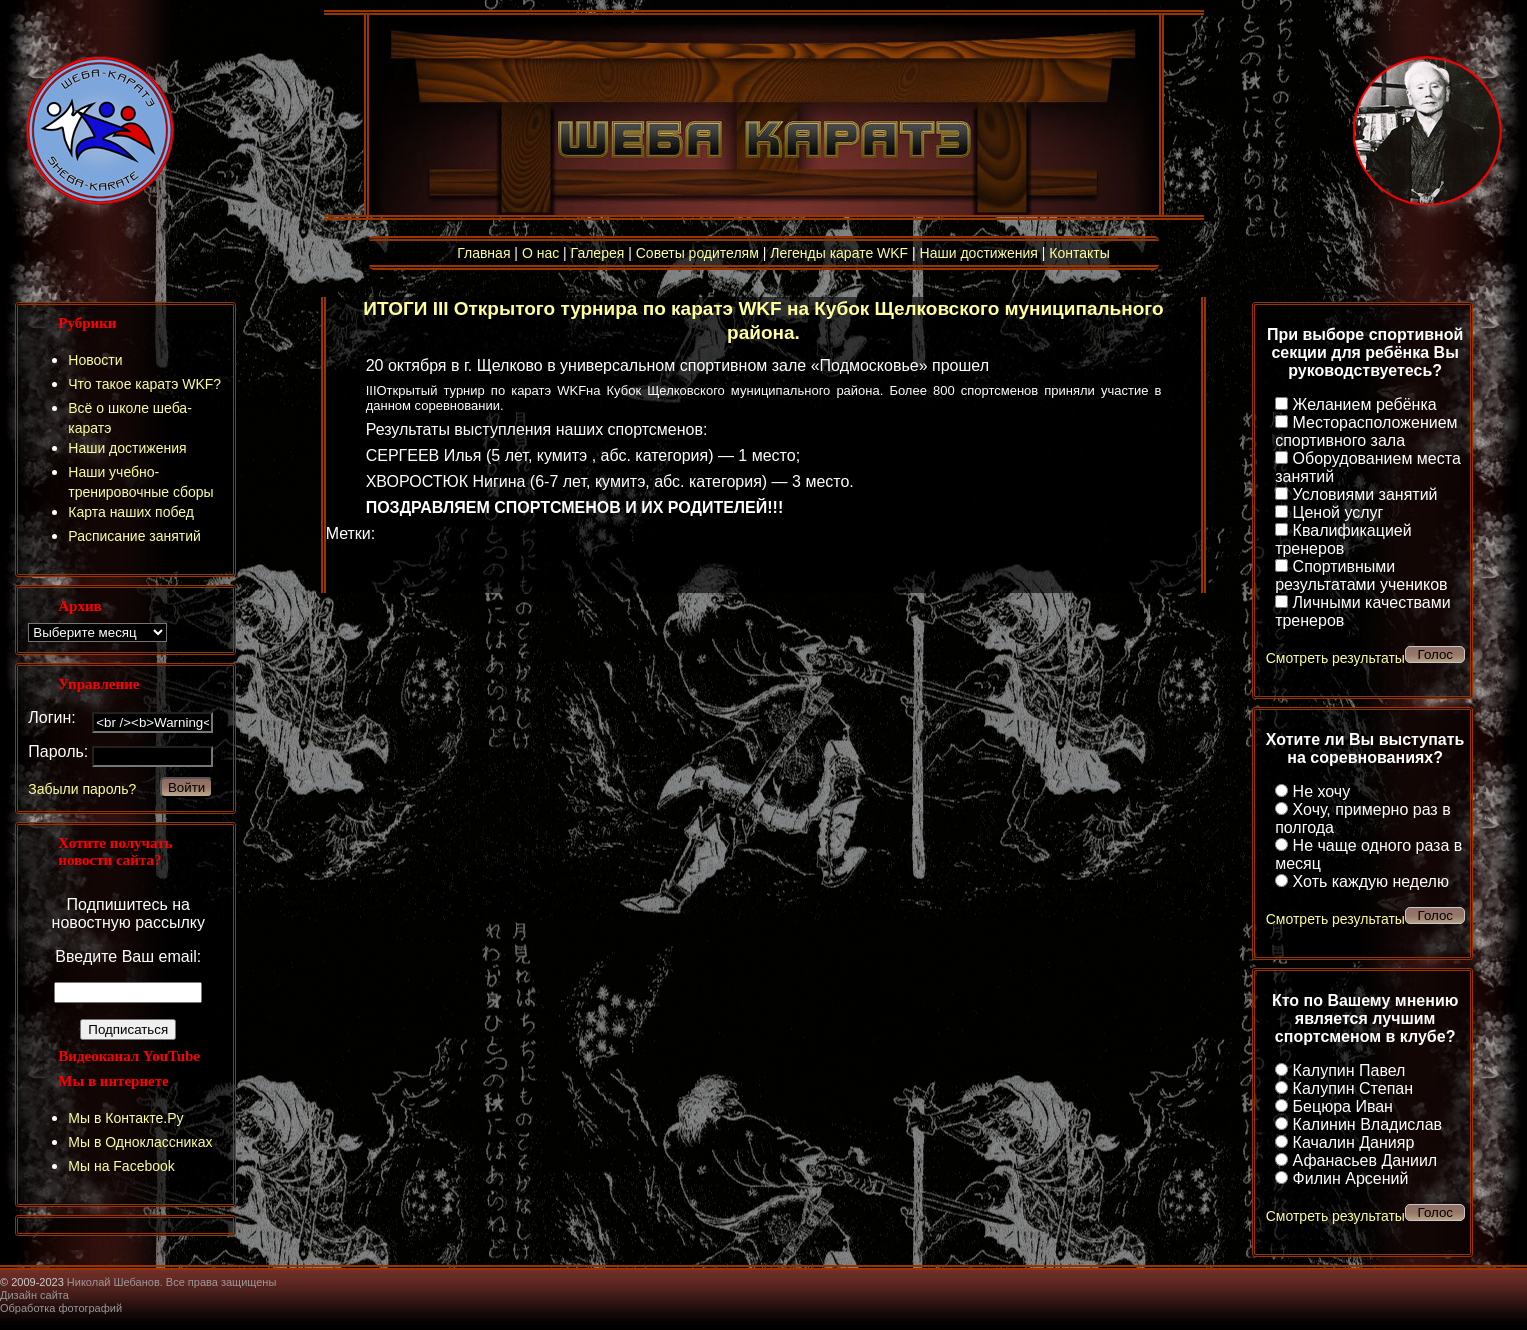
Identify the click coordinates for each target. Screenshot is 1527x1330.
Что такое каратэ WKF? (144, 384)
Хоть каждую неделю (1371, 881)
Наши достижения (979, 253)
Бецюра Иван (1343, 1106)
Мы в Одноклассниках (140, 1142)
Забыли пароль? (82, 789)
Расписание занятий (134, 536)
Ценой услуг (1338, 512)
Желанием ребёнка (1365, 404)
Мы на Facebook (121, 1166)
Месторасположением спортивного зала (1366, 431)
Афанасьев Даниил (1365, 1160)
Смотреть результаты (1335, 658)
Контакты (1079, 253)
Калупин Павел (1349, 1070)
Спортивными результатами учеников (1361, 575)
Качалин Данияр (1354, 1142)
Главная (483, 253)
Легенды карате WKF (839, 253)
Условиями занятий (1365, 494)
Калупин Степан (1353, 1088)
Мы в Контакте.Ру (125, 1118)
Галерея (598, 253)
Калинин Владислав (1367, 1124)
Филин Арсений (1351, 1178)
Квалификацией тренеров (1343, 539)
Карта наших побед (131, 512)
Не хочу (1322, 791)
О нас (540, 253)
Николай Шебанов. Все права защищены (172, 1282)
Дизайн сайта (34, 1295)
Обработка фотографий (61, 1308)
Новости (95, 360)
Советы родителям (697, 253)
